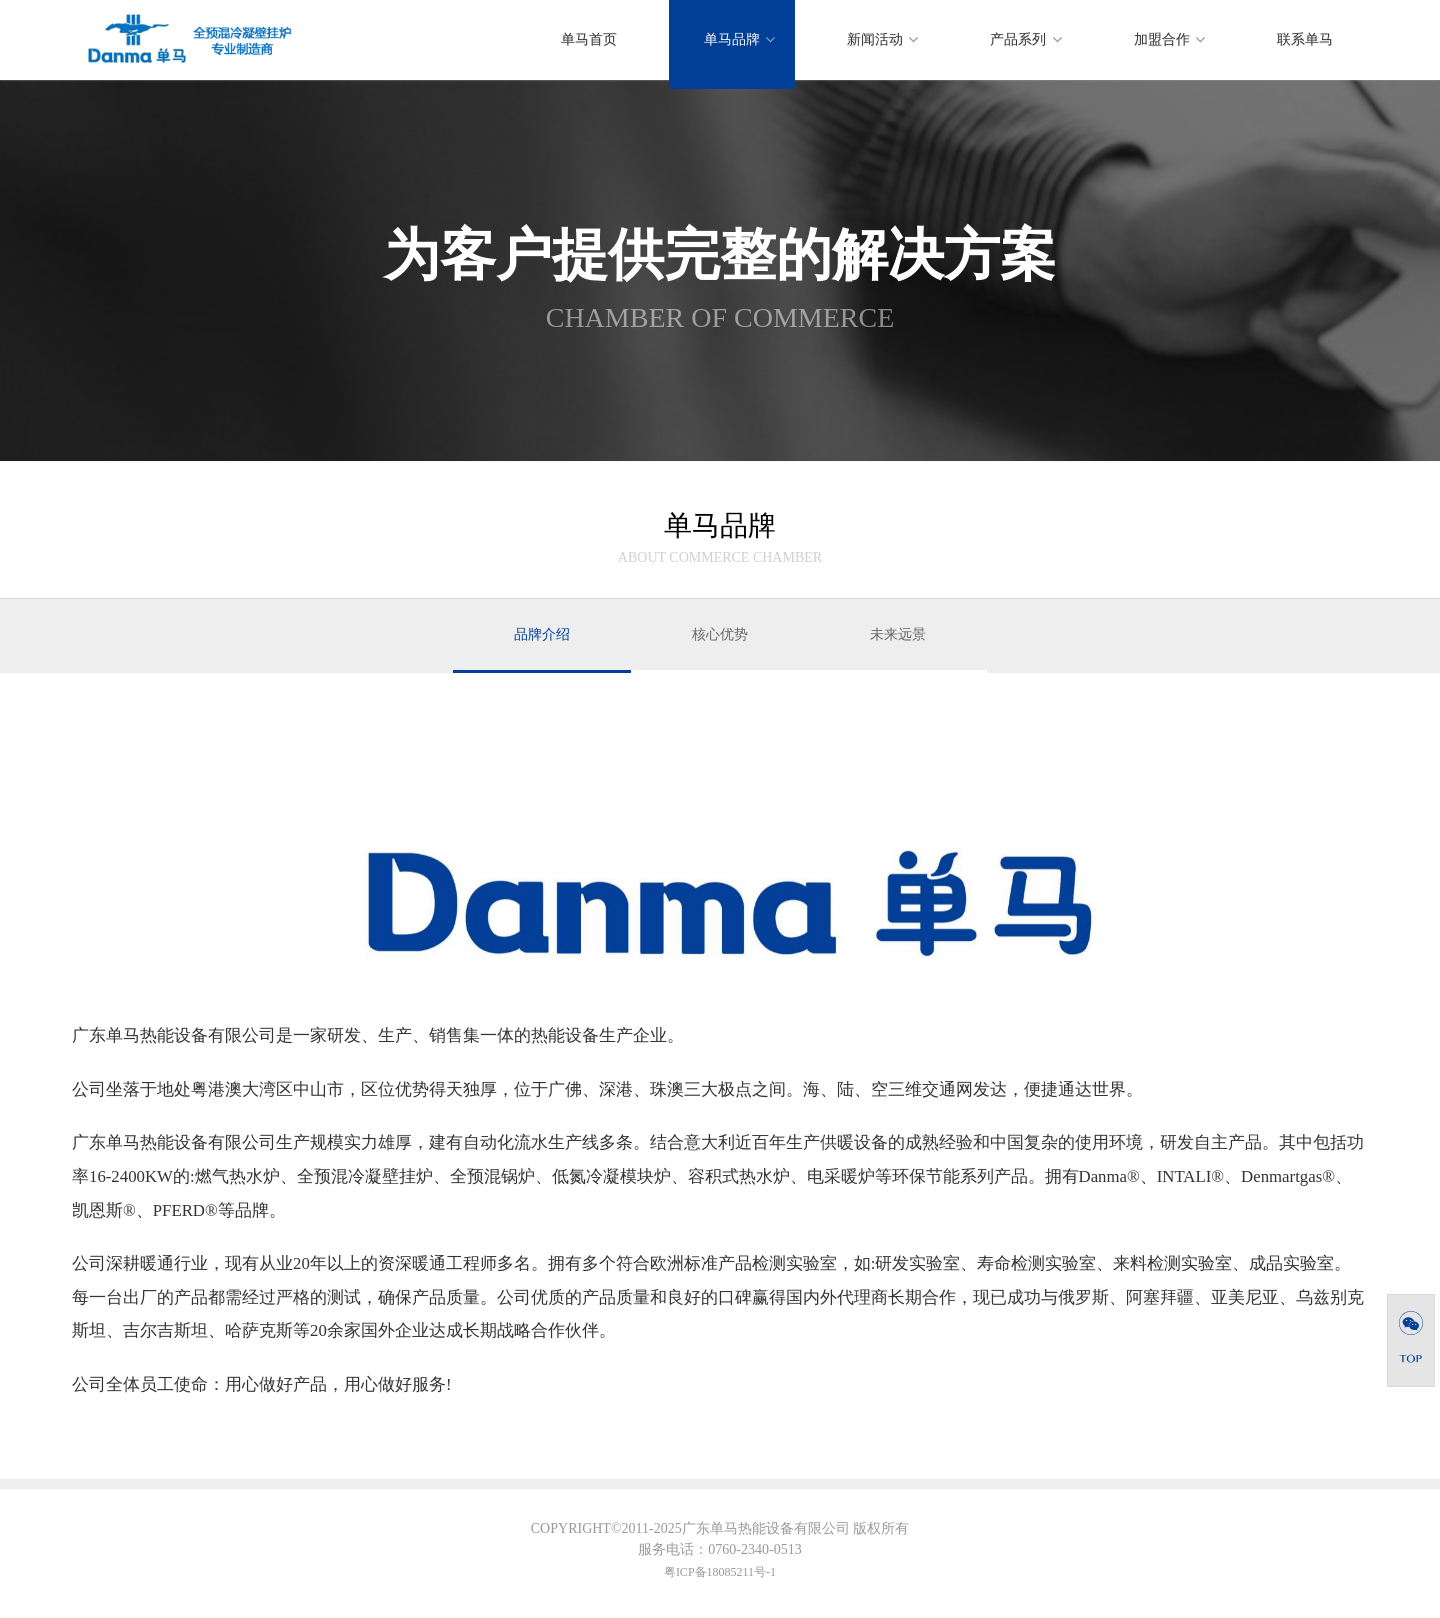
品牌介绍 (542, 634)
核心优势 (720, 634)
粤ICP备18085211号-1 (720, 1572)
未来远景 (898, 634)
